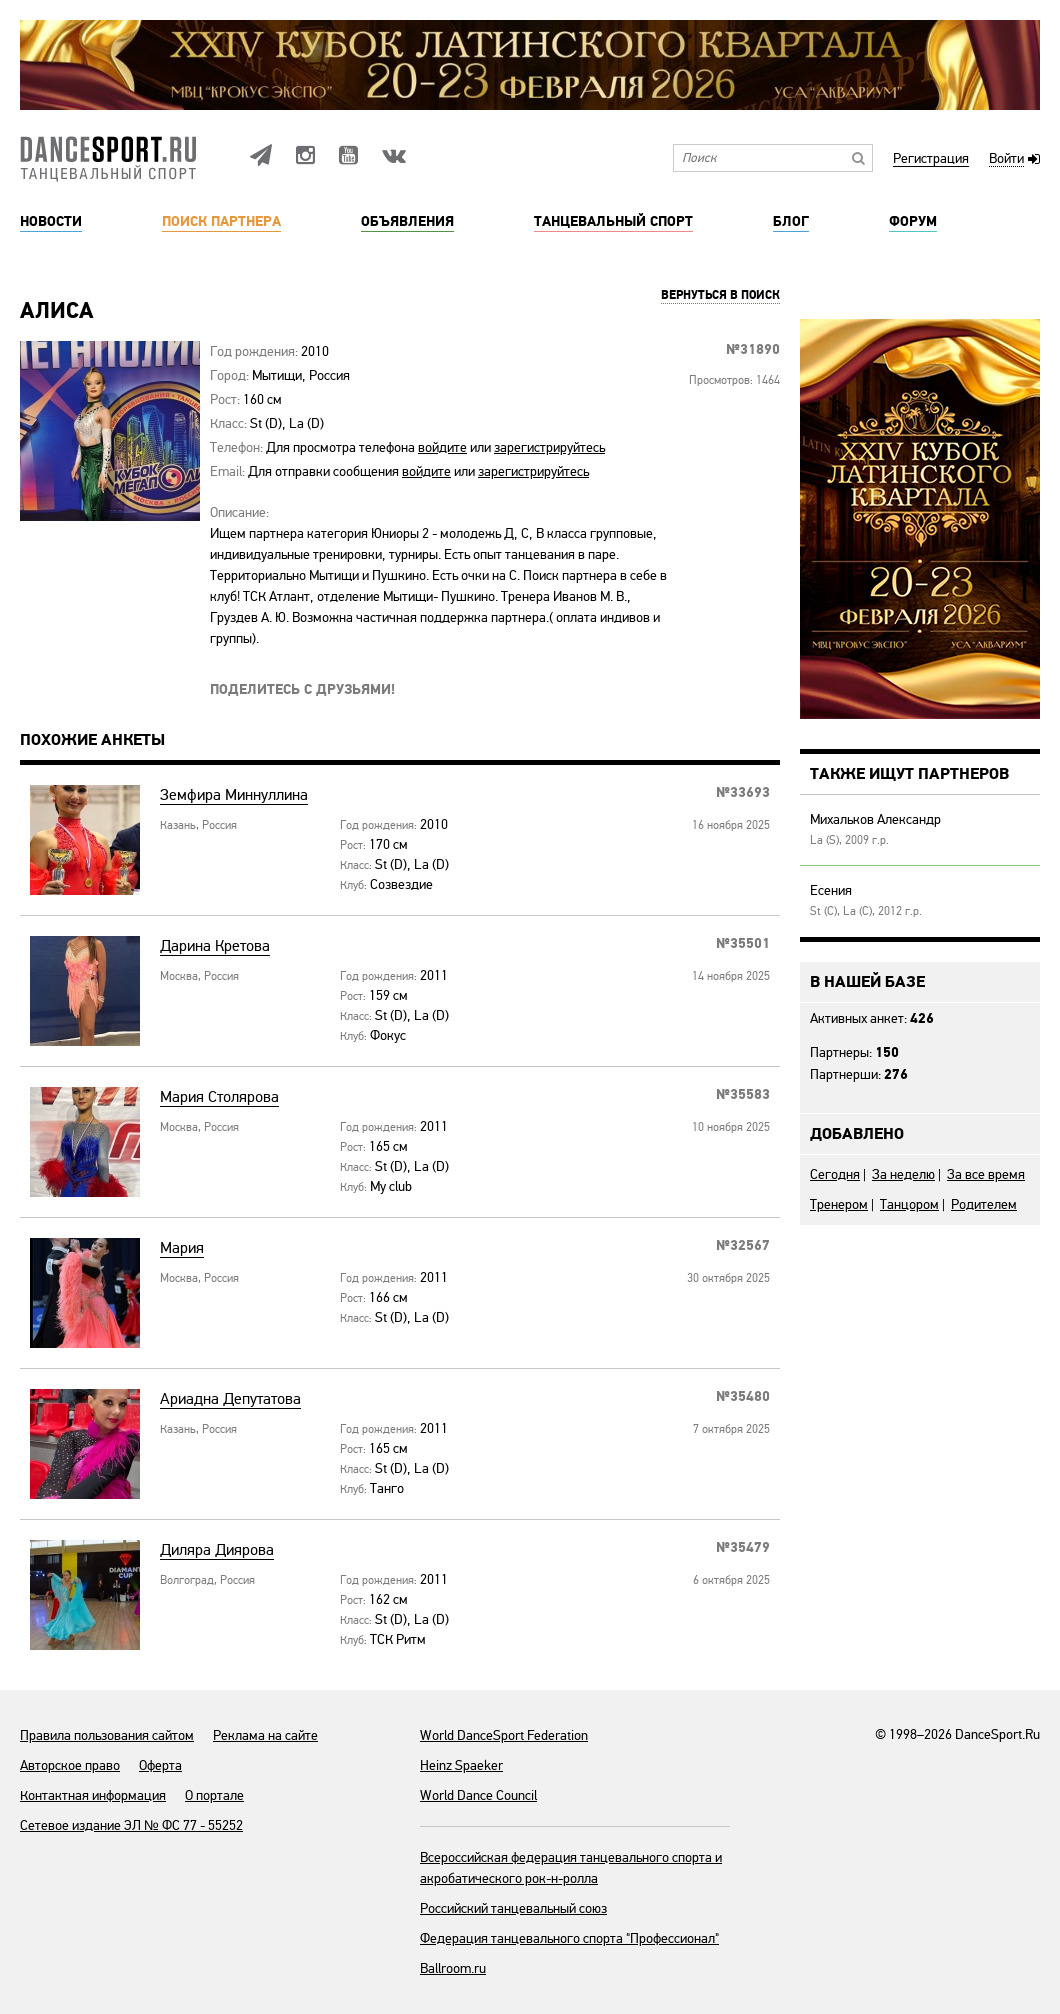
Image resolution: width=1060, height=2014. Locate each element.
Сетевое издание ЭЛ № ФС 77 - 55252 (131, 1825)
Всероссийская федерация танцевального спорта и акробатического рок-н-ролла (571, 1868)
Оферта (160, 1765)
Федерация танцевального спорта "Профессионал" (569, 1938)
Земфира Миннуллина (234, 795)
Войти (1006, 159)
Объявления (407, 222)
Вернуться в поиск (720, 296)
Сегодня (835, 1174)
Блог (791, 222)
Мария (182, 1248)
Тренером (839, 1204)
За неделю (903, 1174)
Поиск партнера (221, 222)
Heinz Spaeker (461, 1765)
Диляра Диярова (217, 1550)
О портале (214, 1795)
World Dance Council (478, 1795)
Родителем (984, 1204)
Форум (913, 222)
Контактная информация (93, 1795)
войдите (442, 447)
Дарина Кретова (215, 946)
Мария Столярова (219, 1097)
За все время (986, 1174)
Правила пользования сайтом (107, 1735)
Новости (51, 222)
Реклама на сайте (265, 1735)
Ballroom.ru (453, 1968)
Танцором (909, 1204)
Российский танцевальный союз (513, 1908)
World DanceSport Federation (504, 1735)
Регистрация (931, 159)
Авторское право (70, 1765)
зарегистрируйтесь (549, 447)
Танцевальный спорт (613, 222)
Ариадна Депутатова (230, 1399)
